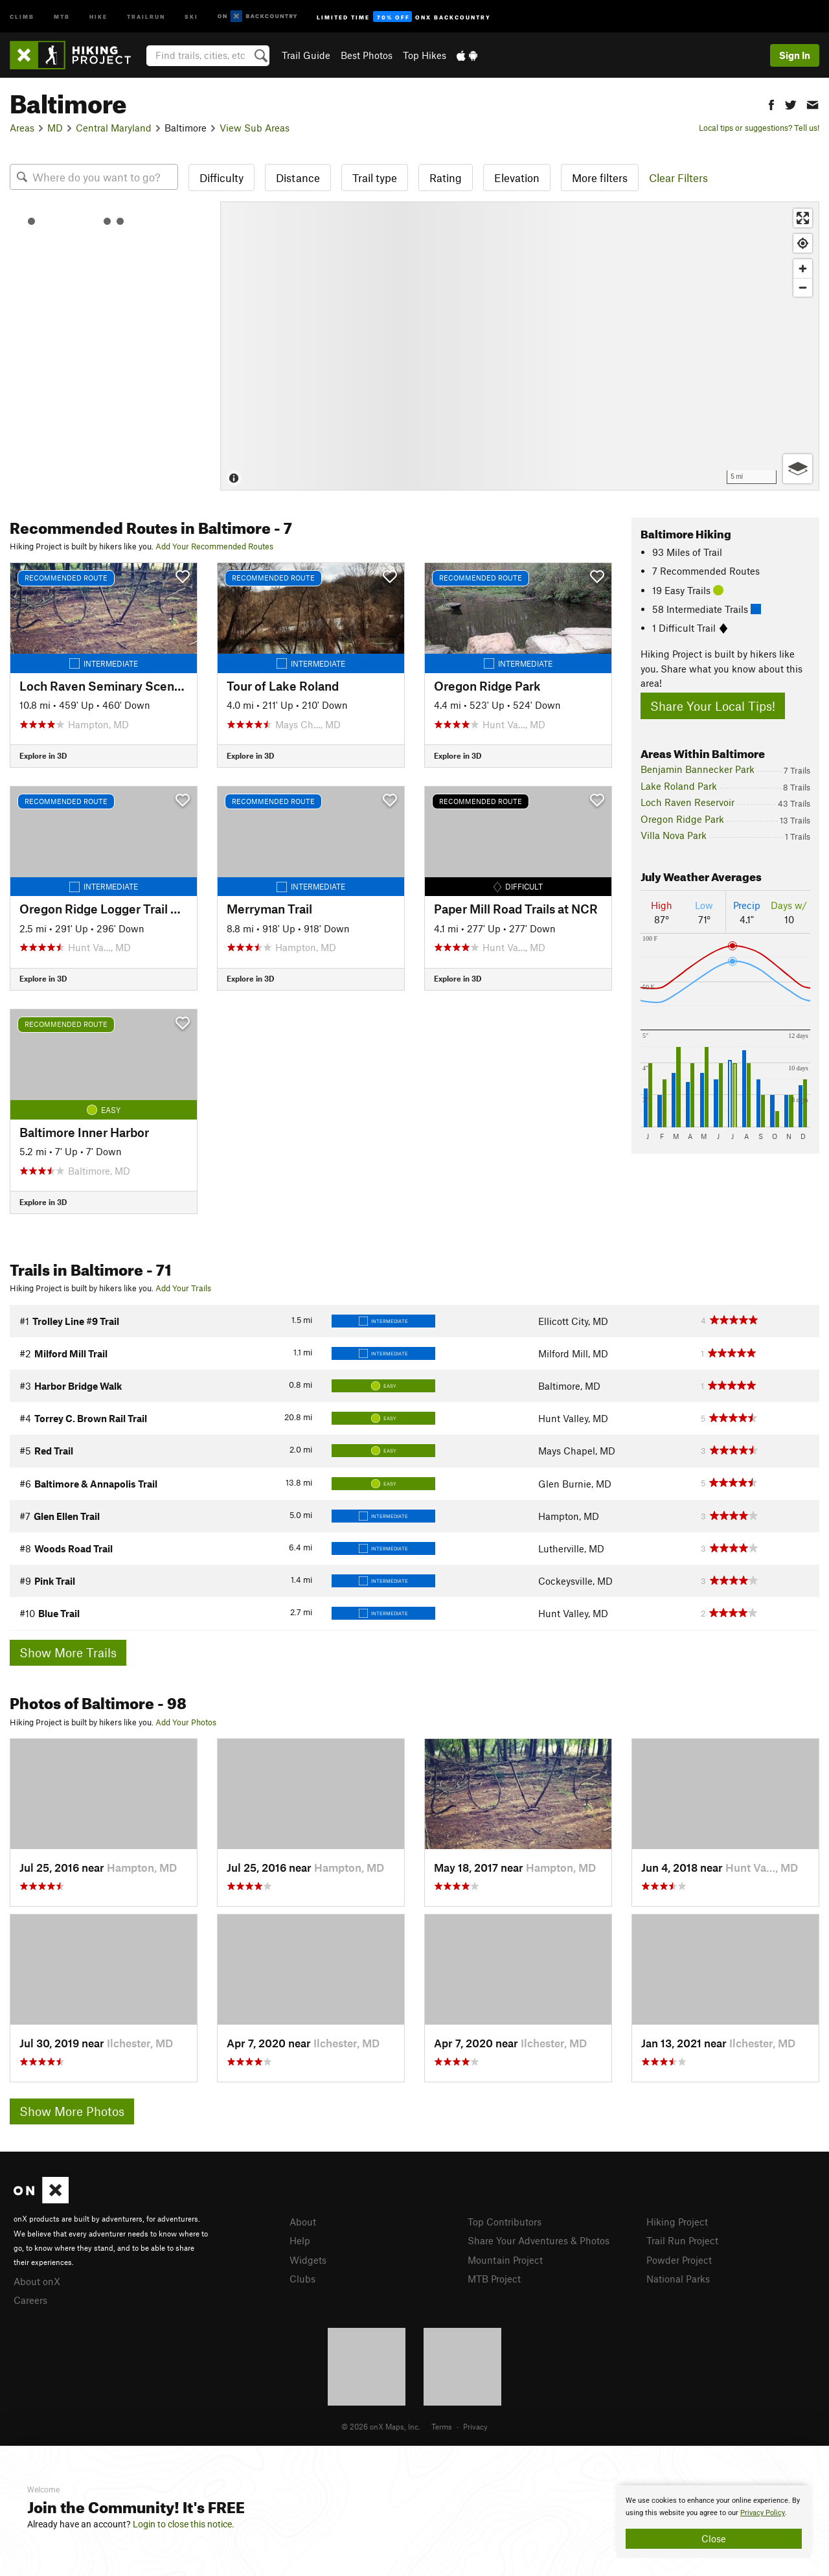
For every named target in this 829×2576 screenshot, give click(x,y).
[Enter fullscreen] (802, 218)
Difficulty (221, 177)
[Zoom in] (802, 268)
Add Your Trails (183, 1288)
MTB (62, 16)
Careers (30, 2300)
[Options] (797, 468)
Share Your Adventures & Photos (538, 2240)
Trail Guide (306, 55)
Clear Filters (678, 177)
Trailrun (146, 16)
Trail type (374, 177)
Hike (98, 16)
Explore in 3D (43, 755)
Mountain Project (505, 2260)
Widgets (308, 2260)
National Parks (678, 2278)
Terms (441, 2426)
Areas (22, 127)
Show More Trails (68, 1652)
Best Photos (366, 55)
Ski (191, 16)
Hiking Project (677, 2221)
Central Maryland (114, 127)
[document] (714, 2521)
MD (55, 127)
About (303, 2221)
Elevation (516, 177)
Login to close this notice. (183, 2524)
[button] (771, 103)
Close (713, 2538)
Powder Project (679, 2260)
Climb (22, 16)
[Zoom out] (802, 287)
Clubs (302, 2278)
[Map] (520, 346)
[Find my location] (802, 243)
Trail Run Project (682, 2240)
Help (300, 2240)
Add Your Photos (185, 1722)
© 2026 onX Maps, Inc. (380, 2426)
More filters (600, 177)
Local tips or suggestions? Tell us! (759, 127)
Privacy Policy (762, 2513)
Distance (298, 177)
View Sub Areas (255, 127)
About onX (37, 2281)
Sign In (794, 55)
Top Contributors (504, 2221)
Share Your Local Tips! (712, 705)
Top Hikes (424, 55)
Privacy (475, 2426)
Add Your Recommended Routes (214, 546)
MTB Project (494, 2278)
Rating (445, 177)
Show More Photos (71, 2111)
